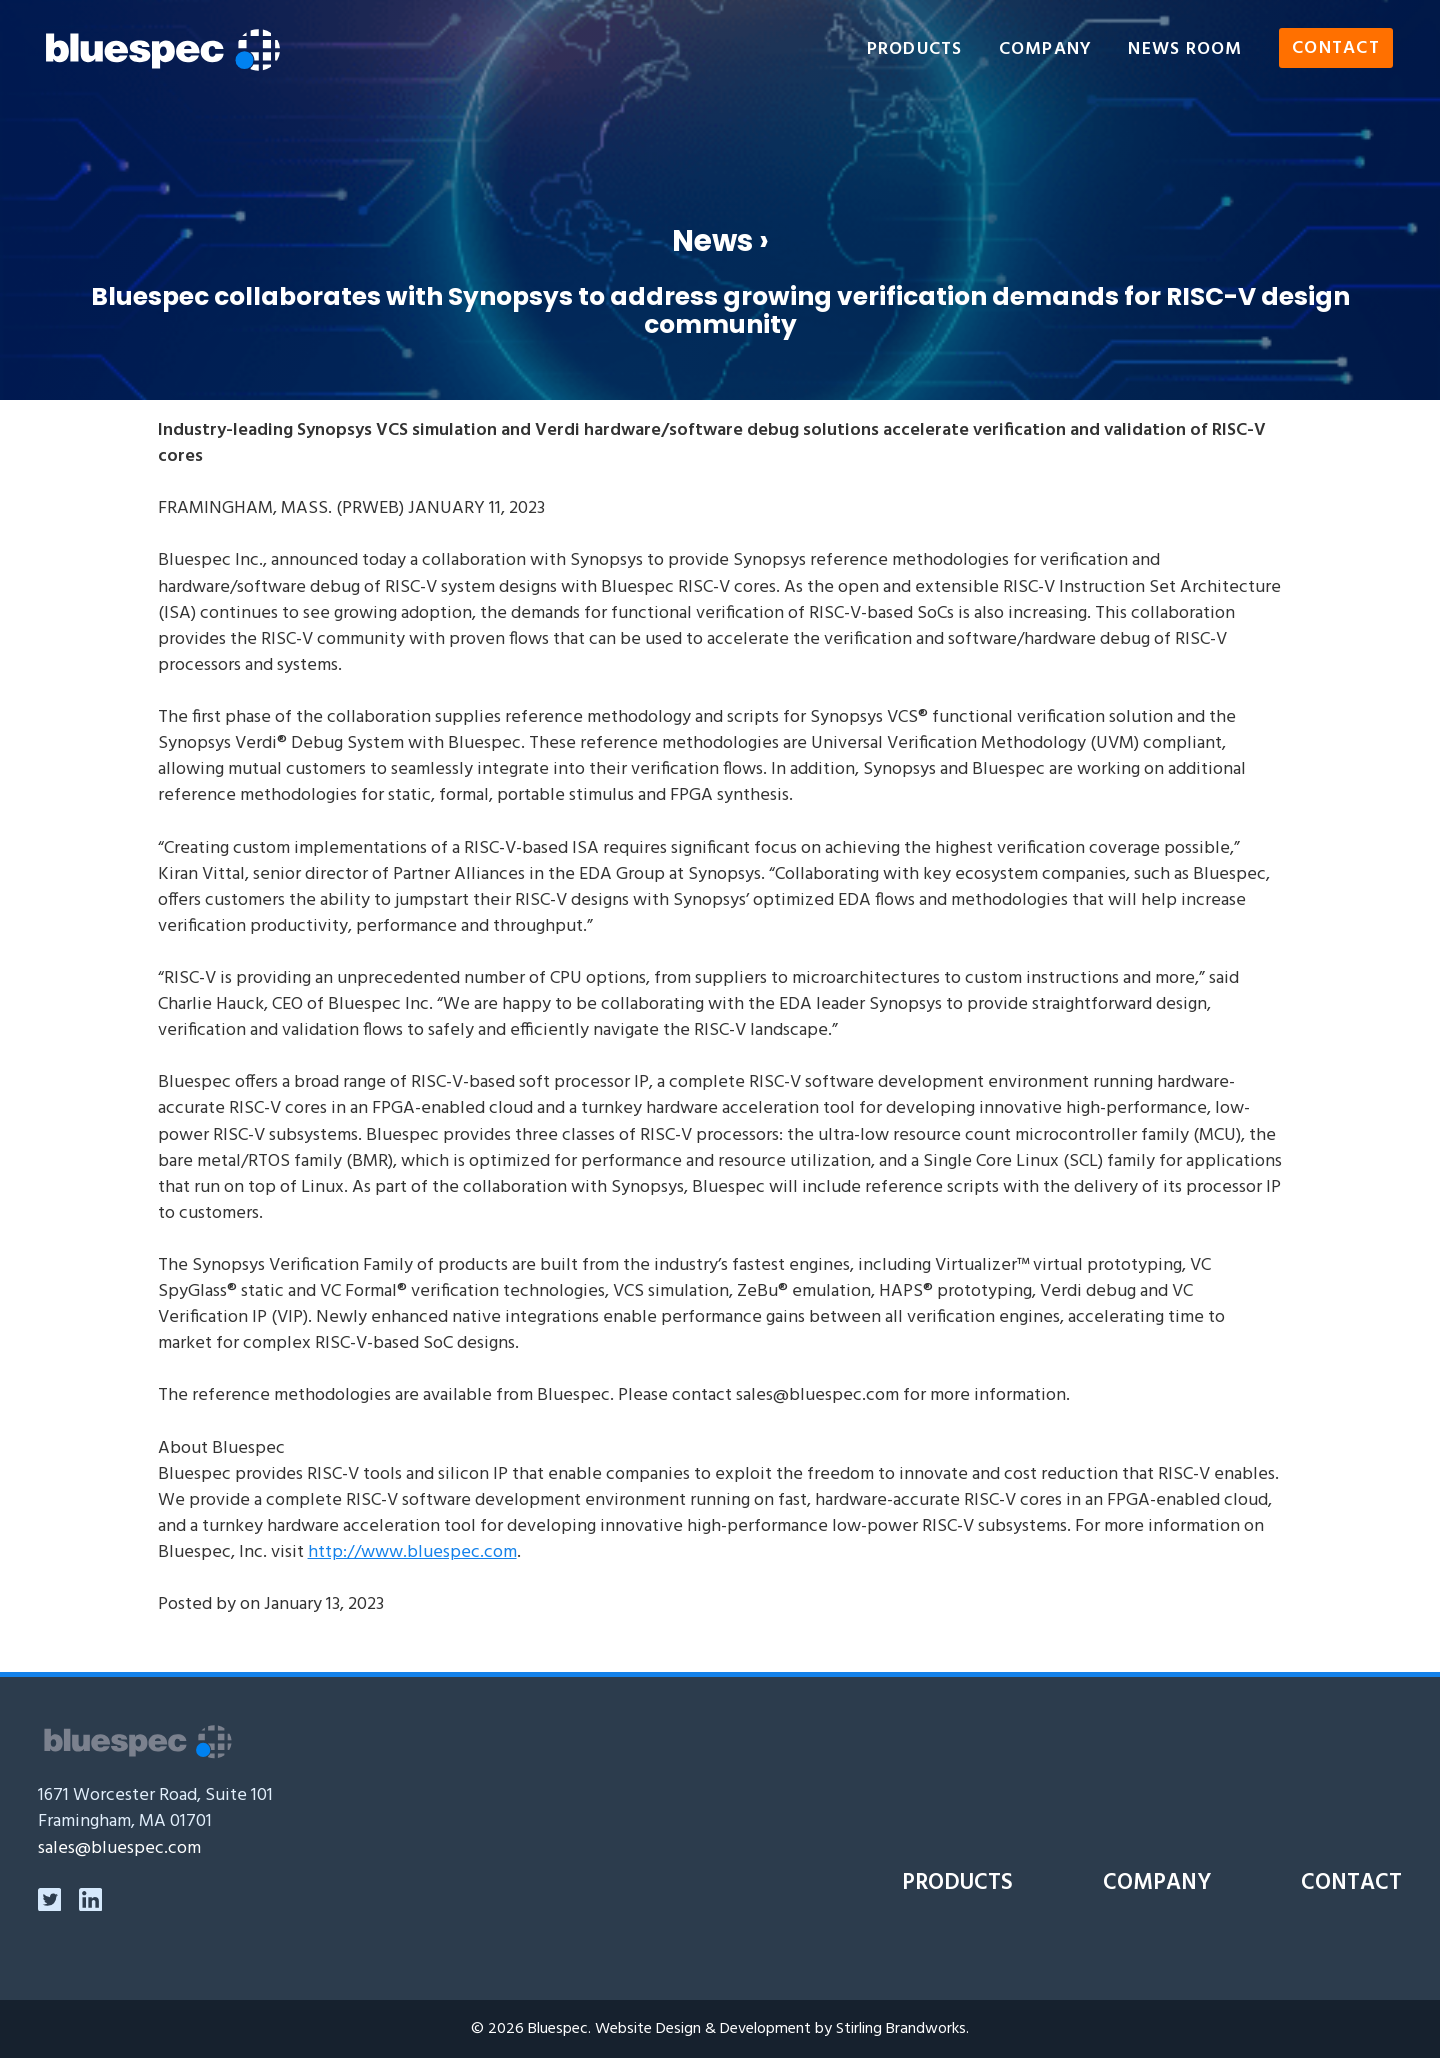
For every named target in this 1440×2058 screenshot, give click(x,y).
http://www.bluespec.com (412, 1552)
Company (1046, 49)
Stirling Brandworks (901, 2029)
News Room (1185, 49)
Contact (1336, 49)
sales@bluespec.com (119, 1848)
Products (915, 49)
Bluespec (558, 2029)
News (712, 240)
